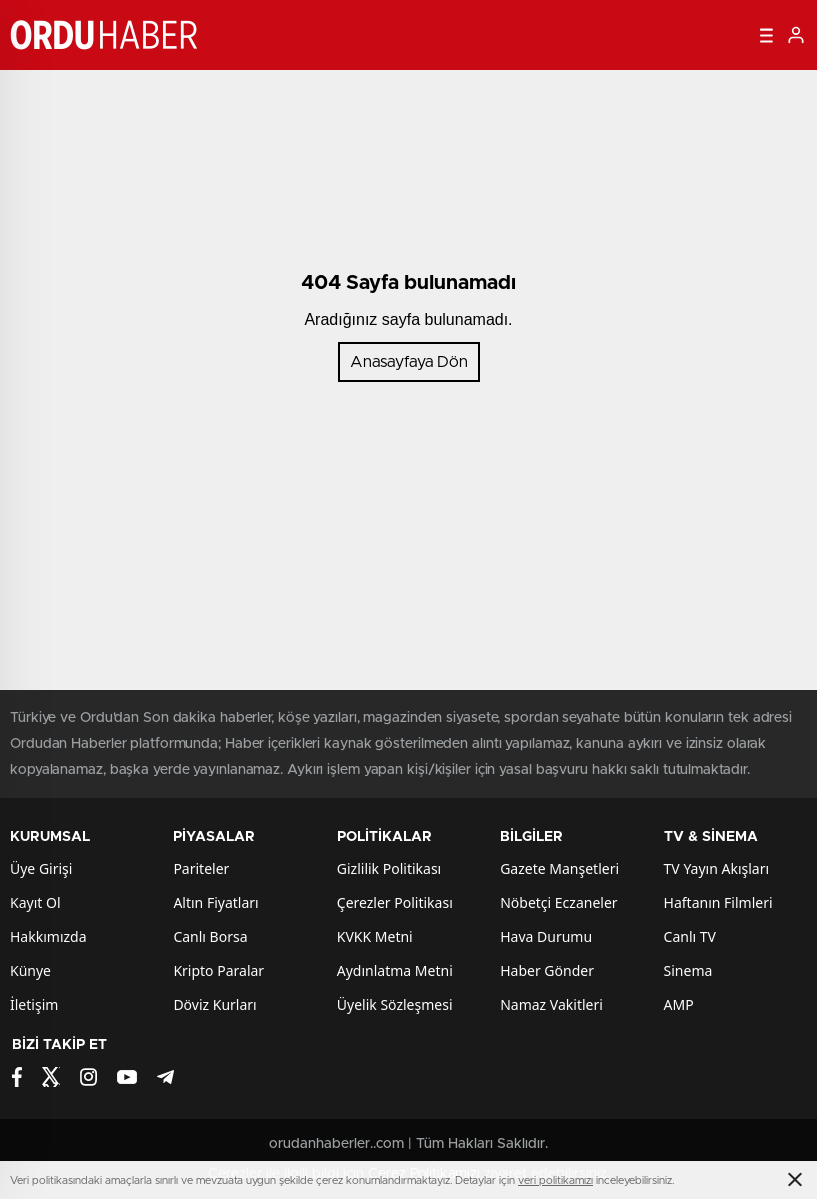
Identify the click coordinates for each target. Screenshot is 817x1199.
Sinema (688, 970)
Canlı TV (690, 936)
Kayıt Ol (35, 902)
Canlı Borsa (210, 936)
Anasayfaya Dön (409, 362)
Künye (30, 970)
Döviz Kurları (214, 1004)
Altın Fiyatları (215, 902)
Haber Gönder (547, 970)
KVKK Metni (375, 936)
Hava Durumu (546, 936)
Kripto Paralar (218, 970)
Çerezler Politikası (395, 902)
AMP (679, 1004)
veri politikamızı (555, 1180)
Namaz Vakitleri (551, 1004)
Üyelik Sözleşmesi (395, 1004)
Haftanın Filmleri (718, 902)
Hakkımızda (48, 936)
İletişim (34, 1004)
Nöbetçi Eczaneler (558, 902)
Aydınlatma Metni (395, 970)
